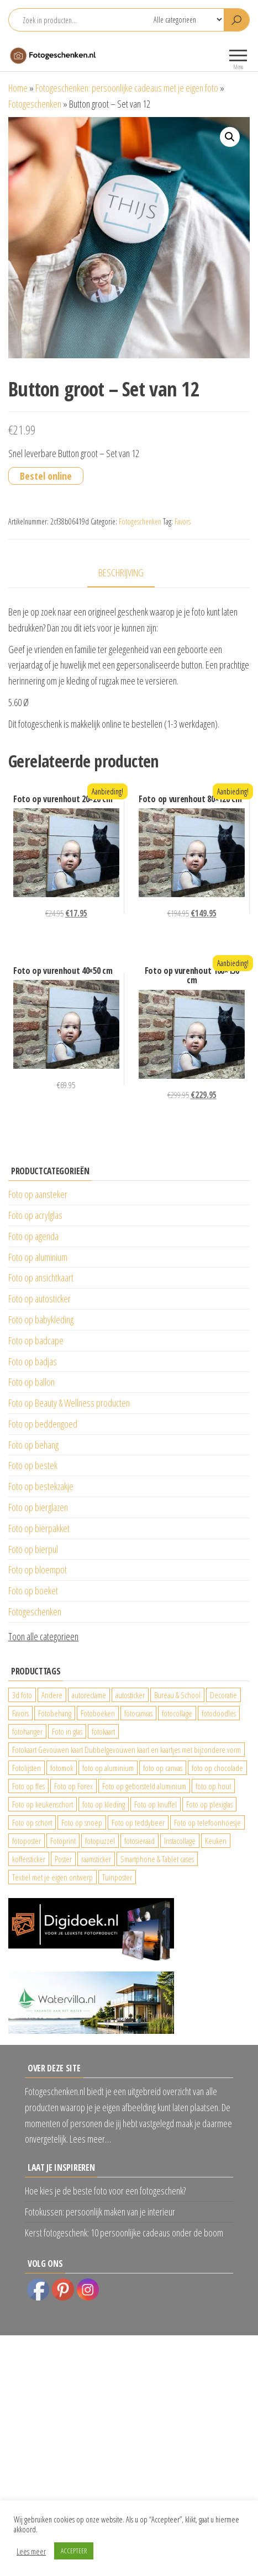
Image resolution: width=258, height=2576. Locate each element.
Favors (183, 521)
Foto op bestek (32, 1465)
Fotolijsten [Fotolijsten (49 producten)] (26, 1767)
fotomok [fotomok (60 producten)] (61, 1767)
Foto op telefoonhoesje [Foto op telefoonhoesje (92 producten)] (207, 1822)
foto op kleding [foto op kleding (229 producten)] (103, 1804)
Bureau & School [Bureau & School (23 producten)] (177, 1694)
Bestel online (46, 476)
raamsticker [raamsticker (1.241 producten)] (96, 1858)
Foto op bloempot (37, 1569)
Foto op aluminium (37, 1257)
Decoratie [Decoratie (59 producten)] (223, 1694)
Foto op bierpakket (39, 1528)
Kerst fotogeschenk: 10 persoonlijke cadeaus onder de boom (124, 2232)
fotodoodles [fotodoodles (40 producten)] (219, 1713)
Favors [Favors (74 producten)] (20, 1713)
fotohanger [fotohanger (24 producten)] (27, 1731)
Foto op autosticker (39, 1298)
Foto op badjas (32, 1361)
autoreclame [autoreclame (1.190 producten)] (89, 1694)
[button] (230, 137)
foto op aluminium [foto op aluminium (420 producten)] (108, 1767)
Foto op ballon (31, 1381)
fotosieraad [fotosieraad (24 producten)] (139, 1840)
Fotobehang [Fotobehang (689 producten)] (54, 1713)
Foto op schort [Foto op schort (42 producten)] (32, 1822)
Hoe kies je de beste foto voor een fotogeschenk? (105, 2190)
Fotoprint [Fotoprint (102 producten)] (63, 1840)
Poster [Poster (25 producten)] (63, 1858)
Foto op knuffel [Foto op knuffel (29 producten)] (155, 1804)
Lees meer (31, 2551)
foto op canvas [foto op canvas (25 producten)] (162, 1767)
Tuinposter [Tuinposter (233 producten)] (117, 1877)
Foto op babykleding (40, 1319)
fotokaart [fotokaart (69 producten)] (103, 1731)
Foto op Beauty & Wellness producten (69, 1402)
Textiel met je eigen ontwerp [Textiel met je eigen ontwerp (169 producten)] (52, 1877)
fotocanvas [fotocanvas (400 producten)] (138, 1713)
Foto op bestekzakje (40, 1486)
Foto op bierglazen (38, 1507)
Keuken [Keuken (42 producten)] (216, 1840)
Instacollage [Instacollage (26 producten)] (180, 1840)
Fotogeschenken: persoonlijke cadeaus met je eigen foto (126, 87)
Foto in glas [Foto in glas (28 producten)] (67, 1731)
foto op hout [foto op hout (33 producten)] (213, 1785)
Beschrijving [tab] (121, 572)
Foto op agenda (33, 1236)
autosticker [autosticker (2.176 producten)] (130, 1694)
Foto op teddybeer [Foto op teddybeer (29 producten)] (138, 1822)
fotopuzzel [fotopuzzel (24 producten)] (100, 1840)
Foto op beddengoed (42, 1423)
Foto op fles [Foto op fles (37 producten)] (28, 1785)
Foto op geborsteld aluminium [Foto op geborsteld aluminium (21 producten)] (144, 1785)
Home (18, 87)
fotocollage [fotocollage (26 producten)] (177, 1713)
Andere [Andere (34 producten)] (51, 1694)
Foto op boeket (33, 1590)
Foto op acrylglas (35, 1215)
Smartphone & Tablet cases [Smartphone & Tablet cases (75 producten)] (157, 1858)
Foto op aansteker (37, 1194)
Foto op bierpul (33, 1549)
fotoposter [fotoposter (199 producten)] (26, 1840)
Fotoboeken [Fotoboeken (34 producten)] (98, 1713)
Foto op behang (33, 1444)
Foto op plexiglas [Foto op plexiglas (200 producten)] (209, 1804)
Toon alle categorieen (43, 1636)
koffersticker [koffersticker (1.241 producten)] (28, 1858)
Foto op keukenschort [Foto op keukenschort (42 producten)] (42, 1804)
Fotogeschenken (34, 103)
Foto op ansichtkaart (40, 1277)
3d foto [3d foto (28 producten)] (22, 1694)
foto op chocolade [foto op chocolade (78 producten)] (217, 1767)
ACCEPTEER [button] (74, 2551)
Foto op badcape (36, 1340)
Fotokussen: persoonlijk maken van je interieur (100, 2211)
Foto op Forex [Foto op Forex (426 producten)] (73, 1785)
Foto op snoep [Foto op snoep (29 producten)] (81, 1822)
